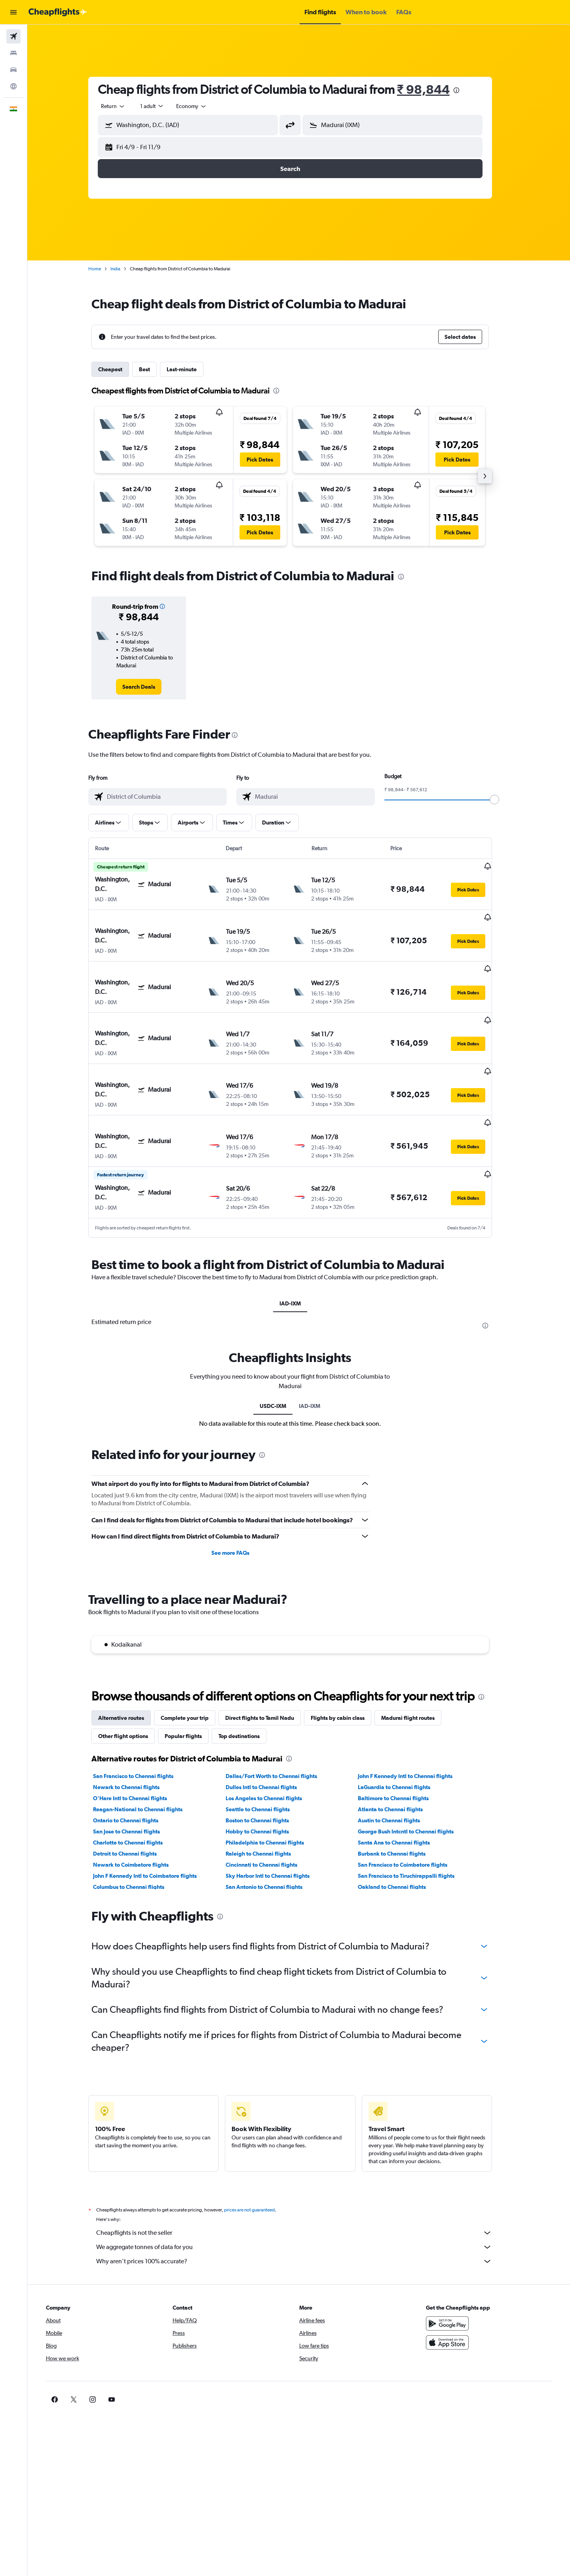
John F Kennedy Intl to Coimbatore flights (153, 1826)
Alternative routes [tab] (130, 1668)
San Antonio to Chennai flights (272, 1837)
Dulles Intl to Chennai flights (269, 1737)
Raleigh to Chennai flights (266, 1804)
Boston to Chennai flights (265, 1771)
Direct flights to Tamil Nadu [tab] (268, 1668)
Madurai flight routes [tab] (416, 1668)
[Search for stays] (13, 53)
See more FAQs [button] (239, 1503)
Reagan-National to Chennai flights (146, 1760)
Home (103, 269)
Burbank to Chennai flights (400, 1804)
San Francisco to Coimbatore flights (411, 1815)
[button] (13, 12)
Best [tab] (153, 369)
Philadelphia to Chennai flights (273, 1793)
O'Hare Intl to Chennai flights (139, 1749)
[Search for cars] (13, 70)
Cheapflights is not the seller (303, 2183)
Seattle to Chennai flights (266, 1760)
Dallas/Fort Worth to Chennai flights (279, 1726)
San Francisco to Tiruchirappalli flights (415, 1826)
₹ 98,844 (432, 89)
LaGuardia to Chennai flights (403, 1737)
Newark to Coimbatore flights (139, 1815)
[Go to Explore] (13, 86)
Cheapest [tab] (119, 369)
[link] (147, 687)
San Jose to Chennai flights (135, 1782)
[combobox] (121, 106)
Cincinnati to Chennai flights (270, 1815)
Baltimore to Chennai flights (402, 1749)
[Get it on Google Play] (456, 2274)
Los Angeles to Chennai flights (272, 1749)
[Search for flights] (13, 36)
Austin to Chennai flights (398, 1771)
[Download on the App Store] (456, 2293)
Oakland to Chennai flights (401, 1837)
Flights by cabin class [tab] (346, 1668)
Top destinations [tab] (247, 1686)
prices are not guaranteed (258, 2160)
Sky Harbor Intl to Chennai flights (276, 1826)
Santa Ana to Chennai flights (403, 1793)
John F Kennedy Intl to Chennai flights (414, 1726)
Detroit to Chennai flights (133, 1804)
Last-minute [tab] (190, 369)
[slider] (503, 799)
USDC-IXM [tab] (281, 1356)
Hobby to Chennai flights (265, 1782)
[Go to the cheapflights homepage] (57, 12)
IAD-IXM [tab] (299, 1254)
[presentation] (464, 90)
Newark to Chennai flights (135, 1737)
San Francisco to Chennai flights (142, 1726)
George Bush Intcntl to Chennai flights (414, 1782)
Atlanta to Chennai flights (399, 1760)
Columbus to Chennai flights (137, 1837)
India (124, 269)
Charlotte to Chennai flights (136, 1793)
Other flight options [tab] (132, 1686)
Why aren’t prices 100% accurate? (303, 2212)
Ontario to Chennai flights (134, 1771)
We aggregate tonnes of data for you (303, 2197)
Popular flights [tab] (192, 1686)
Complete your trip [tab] (193, 1668)
